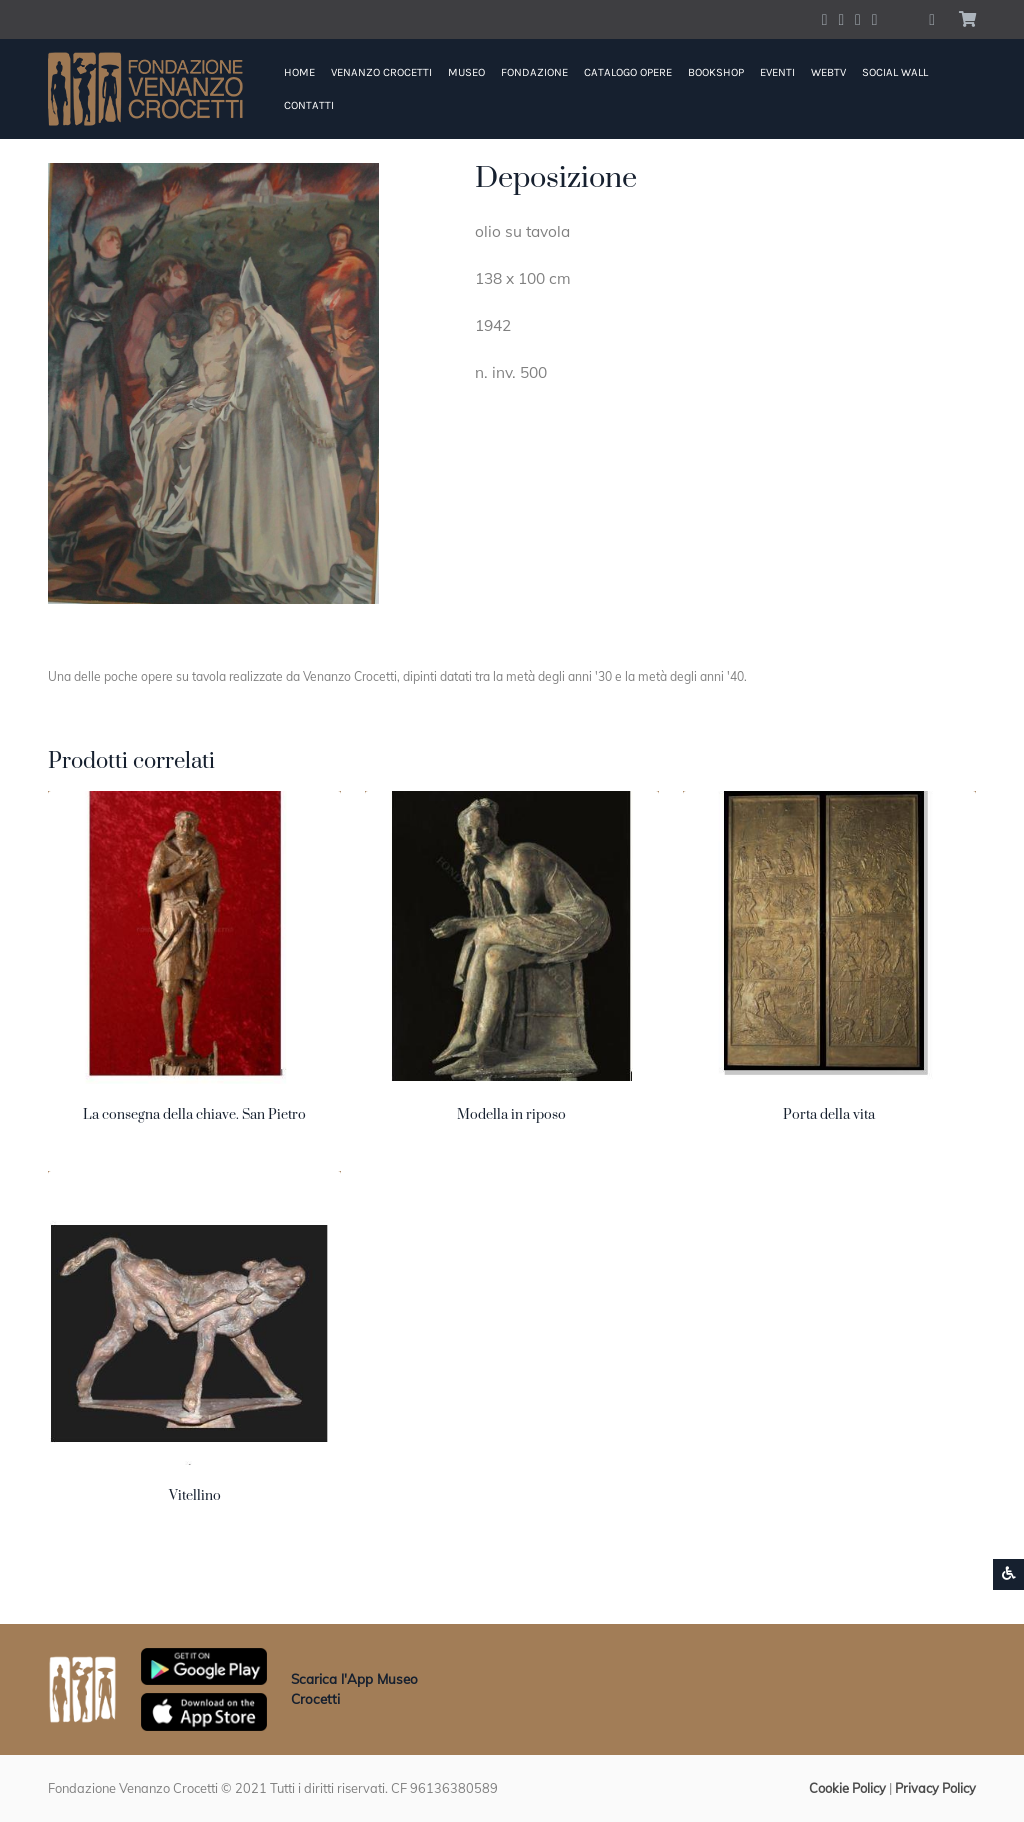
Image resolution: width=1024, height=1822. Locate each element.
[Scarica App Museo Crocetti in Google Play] (204, 1665)
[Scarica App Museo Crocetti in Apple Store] (204, 1710)
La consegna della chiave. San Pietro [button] (194, 1115)
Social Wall (895, 72)
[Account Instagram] (858, 19)
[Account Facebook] (825, 19)
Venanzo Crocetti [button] (381, 72)
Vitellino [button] (195, 1496)
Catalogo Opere (628, 72)
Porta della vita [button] (829, 1115)
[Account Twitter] (841, 19)
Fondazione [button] (534, 72)
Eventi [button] (777, 72)
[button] (932, 19)
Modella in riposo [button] (511, 1115)
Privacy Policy (935, 1788)
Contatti (309, 105)
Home (299, 72)
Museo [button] (466, 72)
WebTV (828, 72)
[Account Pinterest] (875, 19)
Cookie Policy (847, 1788)
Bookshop (716, 72)
